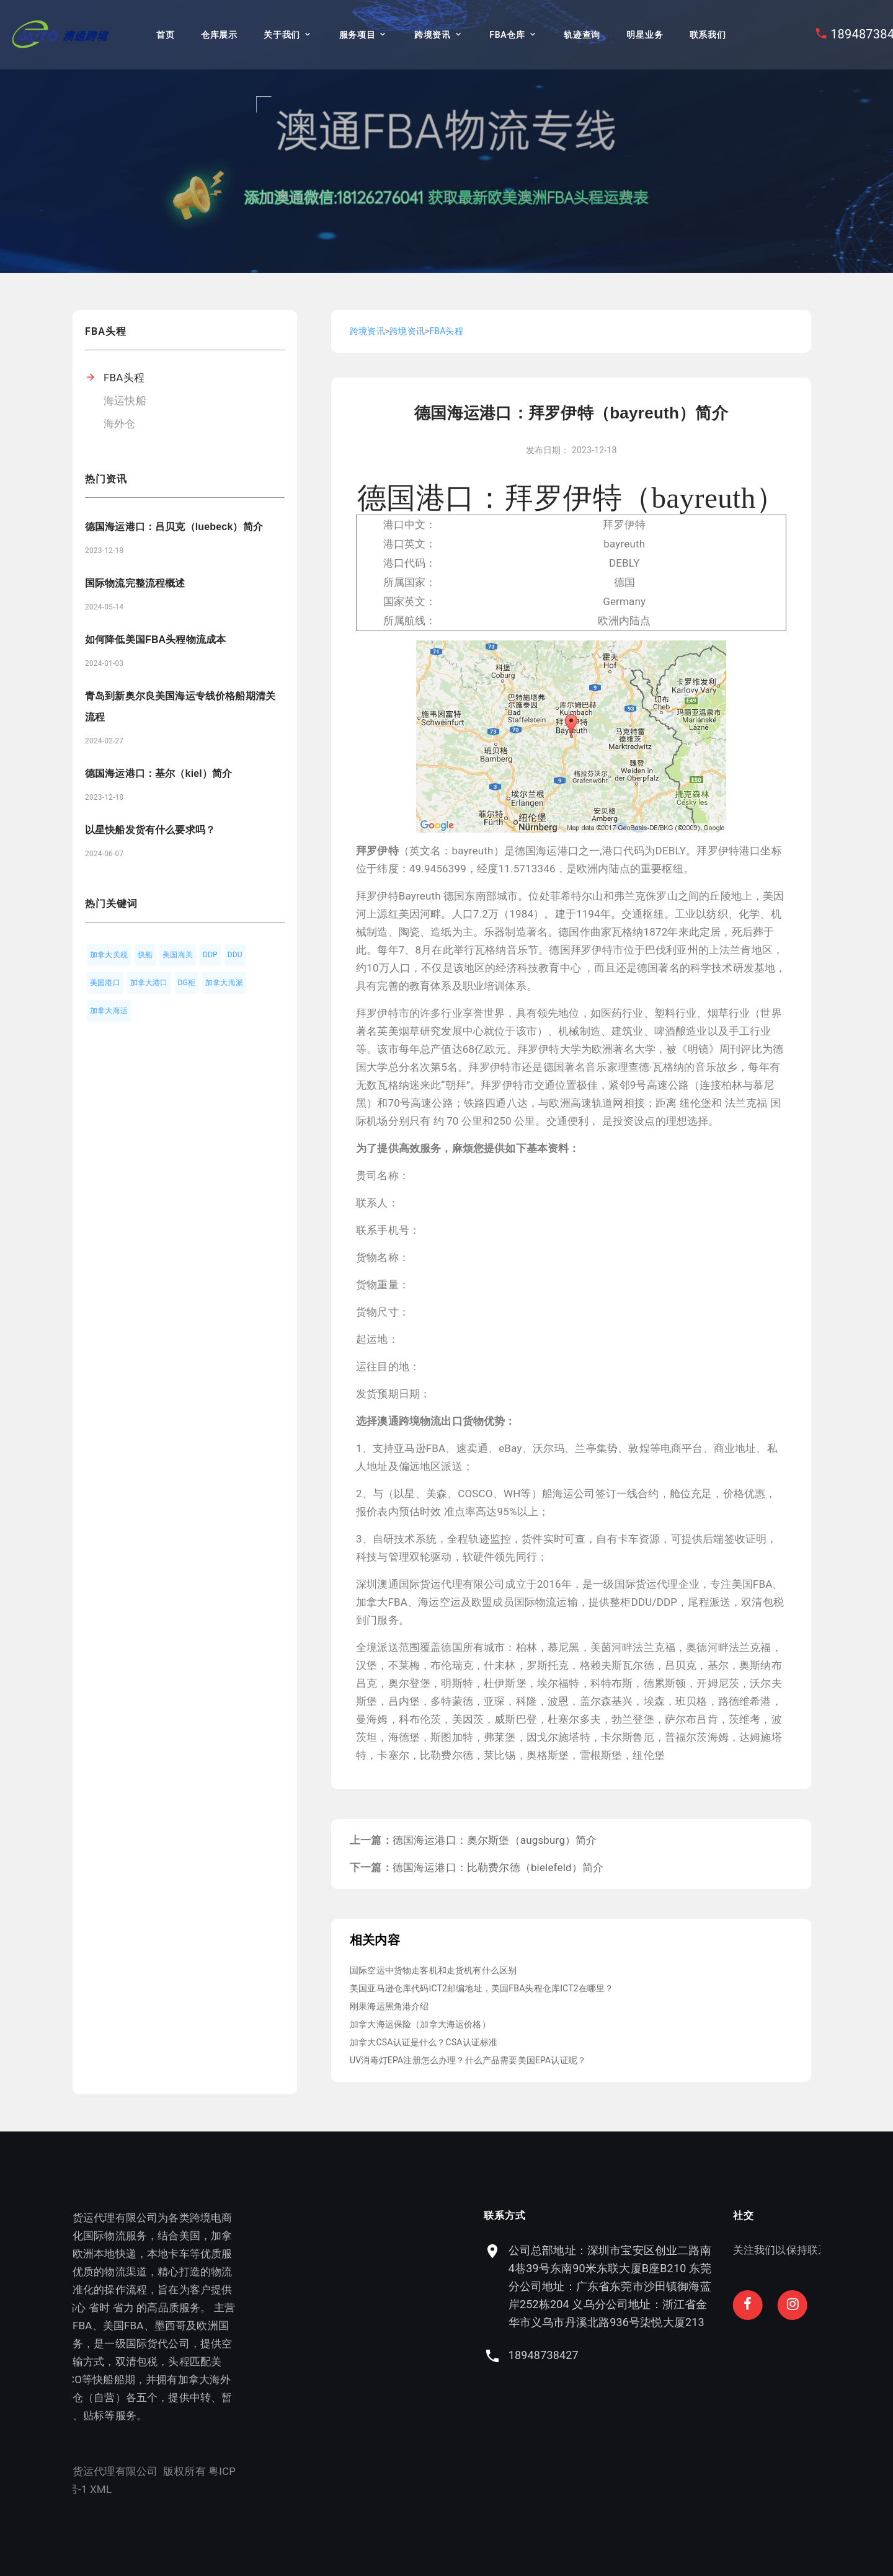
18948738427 (641, 2354)
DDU (235, 954)
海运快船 (125, 400)
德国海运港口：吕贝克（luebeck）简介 (174, 526)
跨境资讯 (432, 35)
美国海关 (177, 954)
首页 (165, 35)
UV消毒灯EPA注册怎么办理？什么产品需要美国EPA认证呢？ (468, 2060)
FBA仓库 (507, 35)
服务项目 (357, 35)
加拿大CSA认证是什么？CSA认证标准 (423, 2042)
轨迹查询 (582, 35)
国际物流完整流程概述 (135, 583)
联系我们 (708, 35)
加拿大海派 (224, 982)
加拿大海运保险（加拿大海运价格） (420, 2024)
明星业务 (644, 35)
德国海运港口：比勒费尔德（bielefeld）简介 (498, 1867)
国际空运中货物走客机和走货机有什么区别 (433, 1970)
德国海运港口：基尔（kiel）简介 (158, 773)
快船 (145, 954)
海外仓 (120, 423)
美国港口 (105, 982)
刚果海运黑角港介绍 (389, 2006)
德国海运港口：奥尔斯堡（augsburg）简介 (495, 1840)
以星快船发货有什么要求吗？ (150, 830)
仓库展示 (219, 35)
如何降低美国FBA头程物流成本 (155, 639)
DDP (210, 954)
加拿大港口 (149, 982)
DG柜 (187, 982)
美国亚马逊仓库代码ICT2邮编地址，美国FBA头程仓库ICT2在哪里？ (481, 1988)
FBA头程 (124, 377)
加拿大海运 (109, 1010)
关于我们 (282, 35)
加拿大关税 (109, 954)
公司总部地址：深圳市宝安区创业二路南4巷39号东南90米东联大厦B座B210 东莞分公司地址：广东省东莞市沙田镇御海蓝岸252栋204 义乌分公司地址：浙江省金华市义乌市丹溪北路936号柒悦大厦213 (707, 2286)
